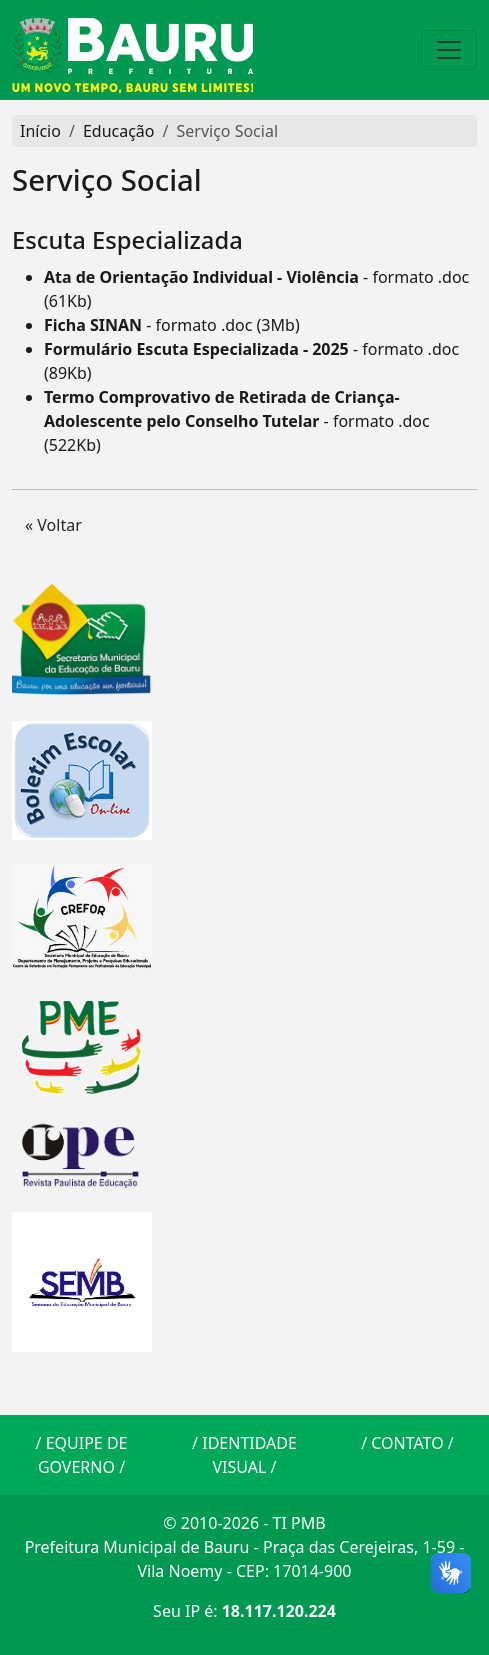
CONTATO (407, 1443)
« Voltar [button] (53, 525)
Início (40, 131)
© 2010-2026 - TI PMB (244, 1523)
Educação (119, 131)
